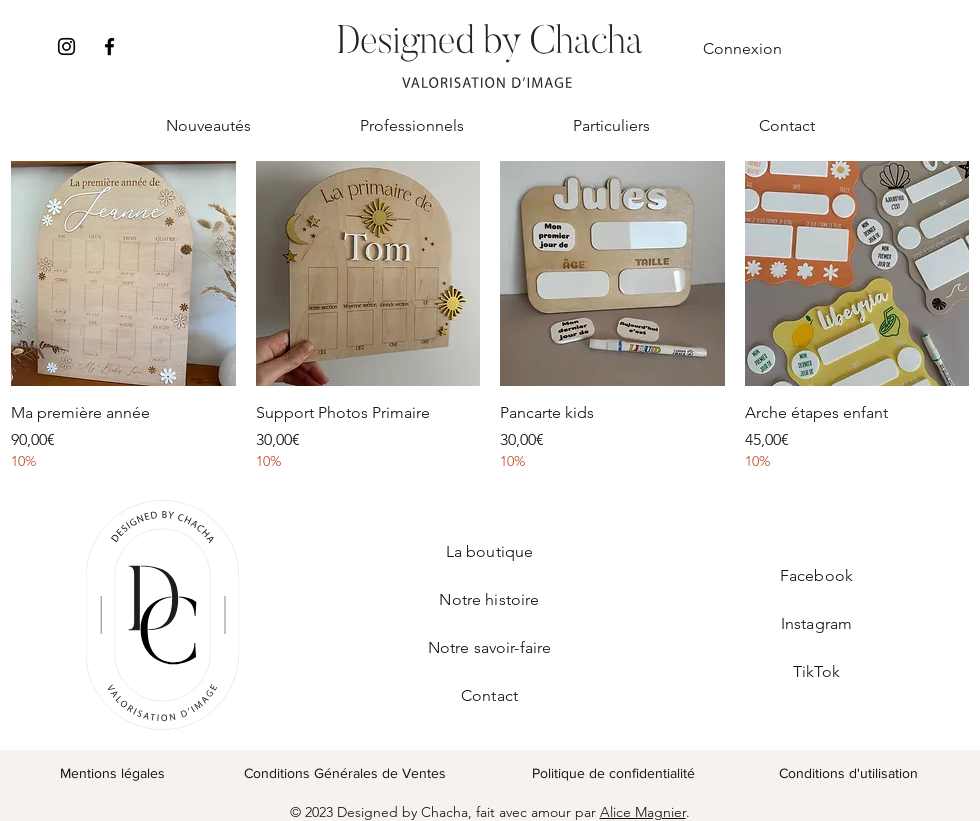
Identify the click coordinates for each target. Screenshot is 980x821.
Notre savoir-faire (490, 647)
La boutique (490, 551)
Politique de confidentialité (613, 773)
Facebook (816, 575)
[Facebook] (109, 46)
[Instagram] (66, 46)
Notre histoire (489, 599)
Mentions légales (112, 773)
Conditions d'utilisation (848, 773)
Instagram (816, 623)
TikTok (816, 671)
